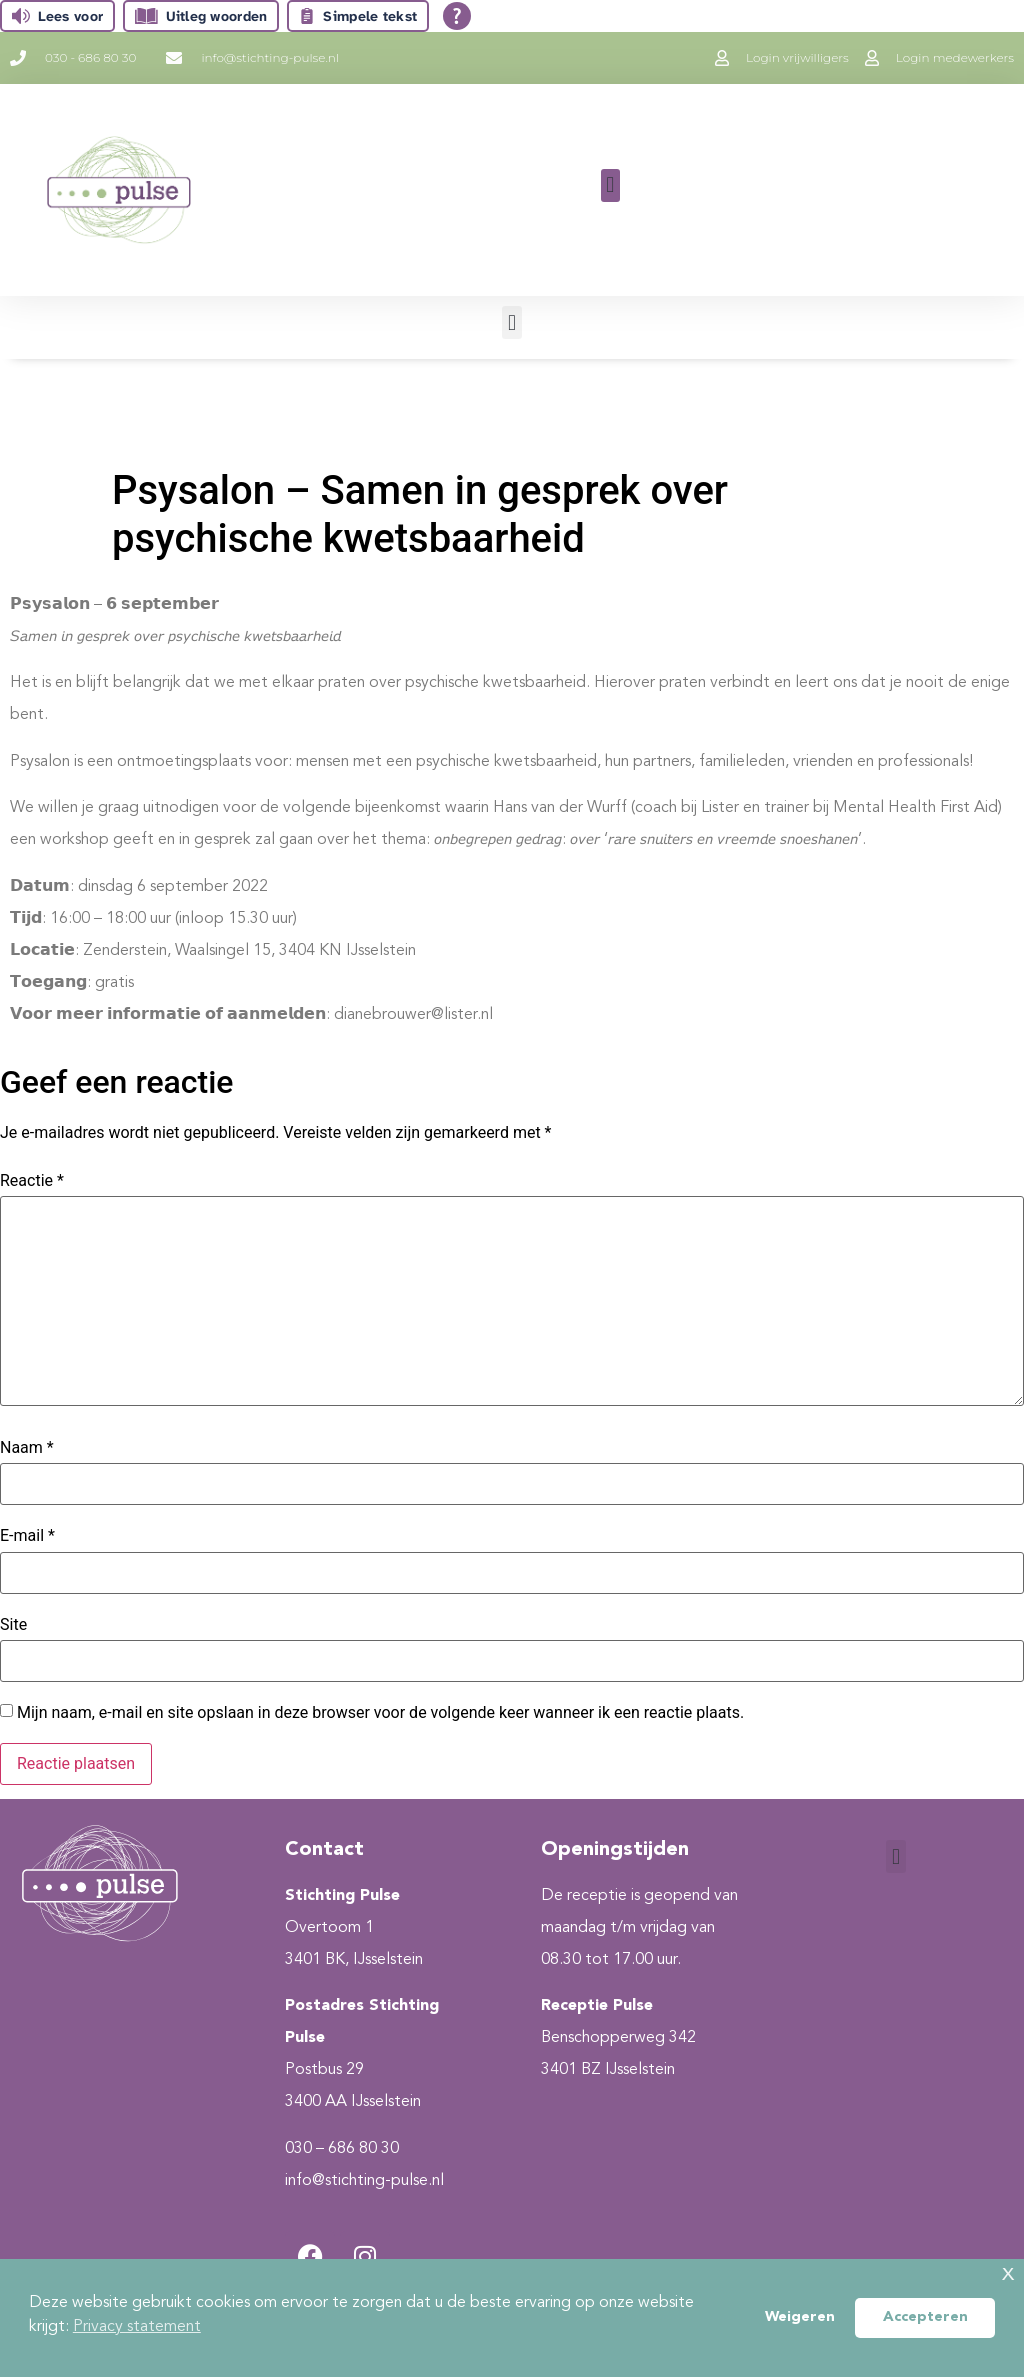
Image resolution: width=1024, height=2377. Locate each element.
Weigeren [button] (800, 2317)
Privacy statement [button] (137, 2327)
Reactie (32, 1181)
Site (13, 1625)
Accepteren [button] (925, 2317)
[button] (610, 185)
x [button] (1008, 2273)
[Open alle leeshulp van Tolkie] (457, 16)
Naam (27, 1448)
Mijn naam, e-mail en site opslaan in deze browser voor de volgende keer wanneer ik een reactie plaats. (380, 1713)
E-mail (27, 1536)
